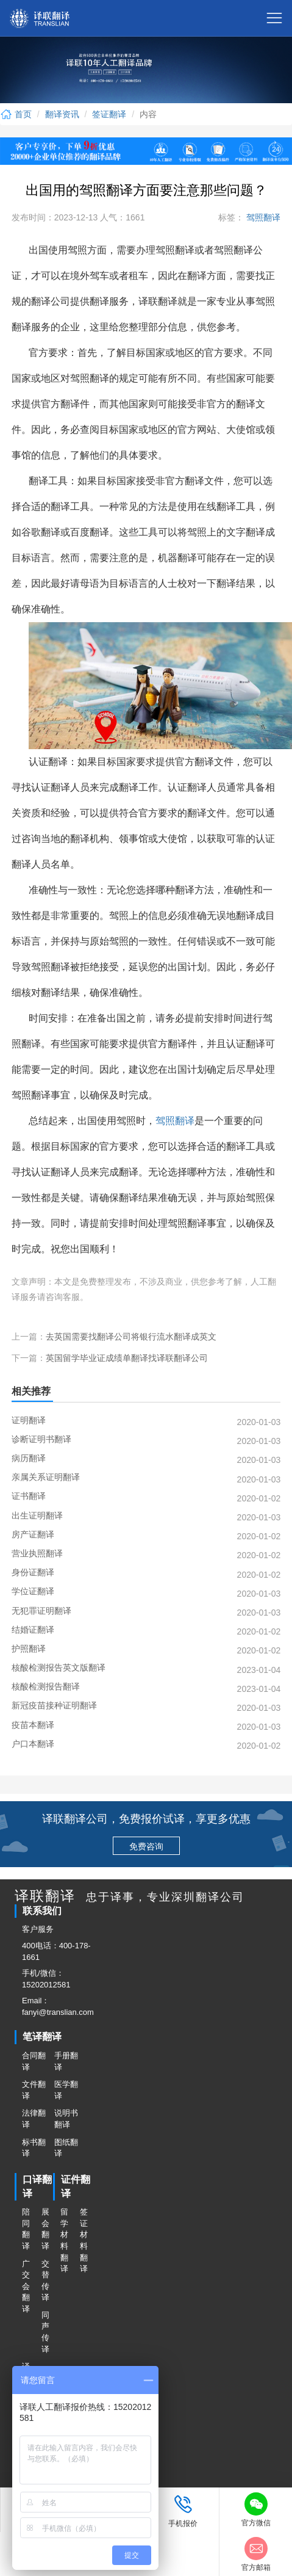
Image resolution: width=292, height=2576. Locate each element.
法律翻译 (34, 2118)
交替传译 (45, 2280)
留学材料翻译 (64, 2240)
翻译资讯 (62, 114)
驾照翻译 (262, 217)
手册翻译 (66, 2061)
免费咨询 (146, 1846)
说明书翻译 (66, 2118)
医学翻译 (66, 2090)
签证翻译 (109, 114)
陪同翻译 (26, 2229)
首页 (16, 114)
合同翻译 (34, 2061)
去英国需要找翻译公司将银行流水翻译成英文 (131, 1336)
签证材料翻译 (84, 2240)
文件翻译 (34, 2090)
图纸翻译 (66, 2148)
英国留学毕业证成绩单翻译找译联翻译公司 (127, 1358)
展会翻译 (45, 2229)
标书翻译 (34, 2148)
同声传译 (45, 2332)
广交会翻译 (26, 2286)
